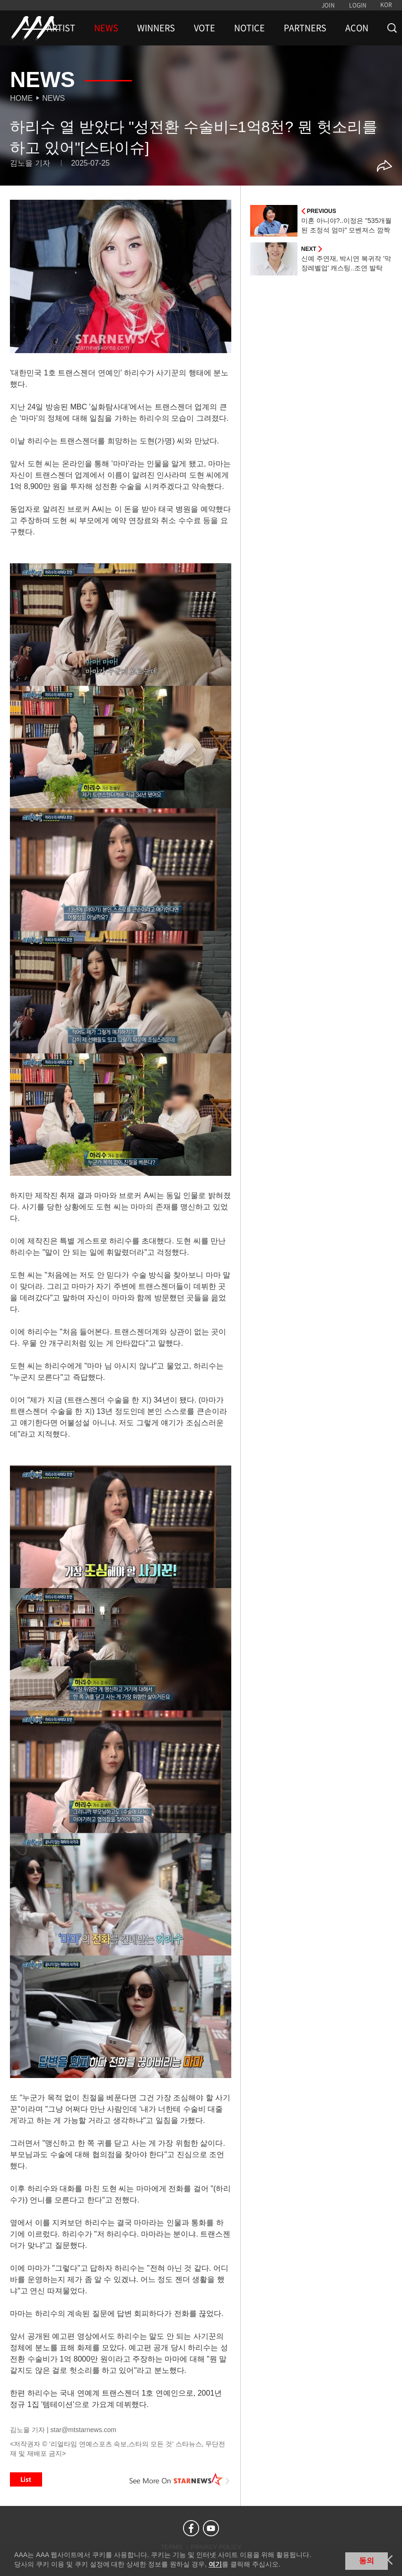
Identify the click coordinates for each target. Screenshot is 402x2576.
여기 (215, 2564)
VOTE (204, 28)
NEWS (106, 28)
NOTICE (249, 28)
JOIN (328, 5)
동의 (366, 2561)
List (26, 2479)
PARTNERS (305, 28)
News (53, 98)
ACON (356, 28)
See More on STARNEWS (179, 2479)
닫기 (388, 2560)
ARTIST (61, 28)
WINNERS (156, 28)
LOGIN (358, 5)
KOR (386, 5)
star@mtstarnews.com (83, 2430)
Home (21, 98)
